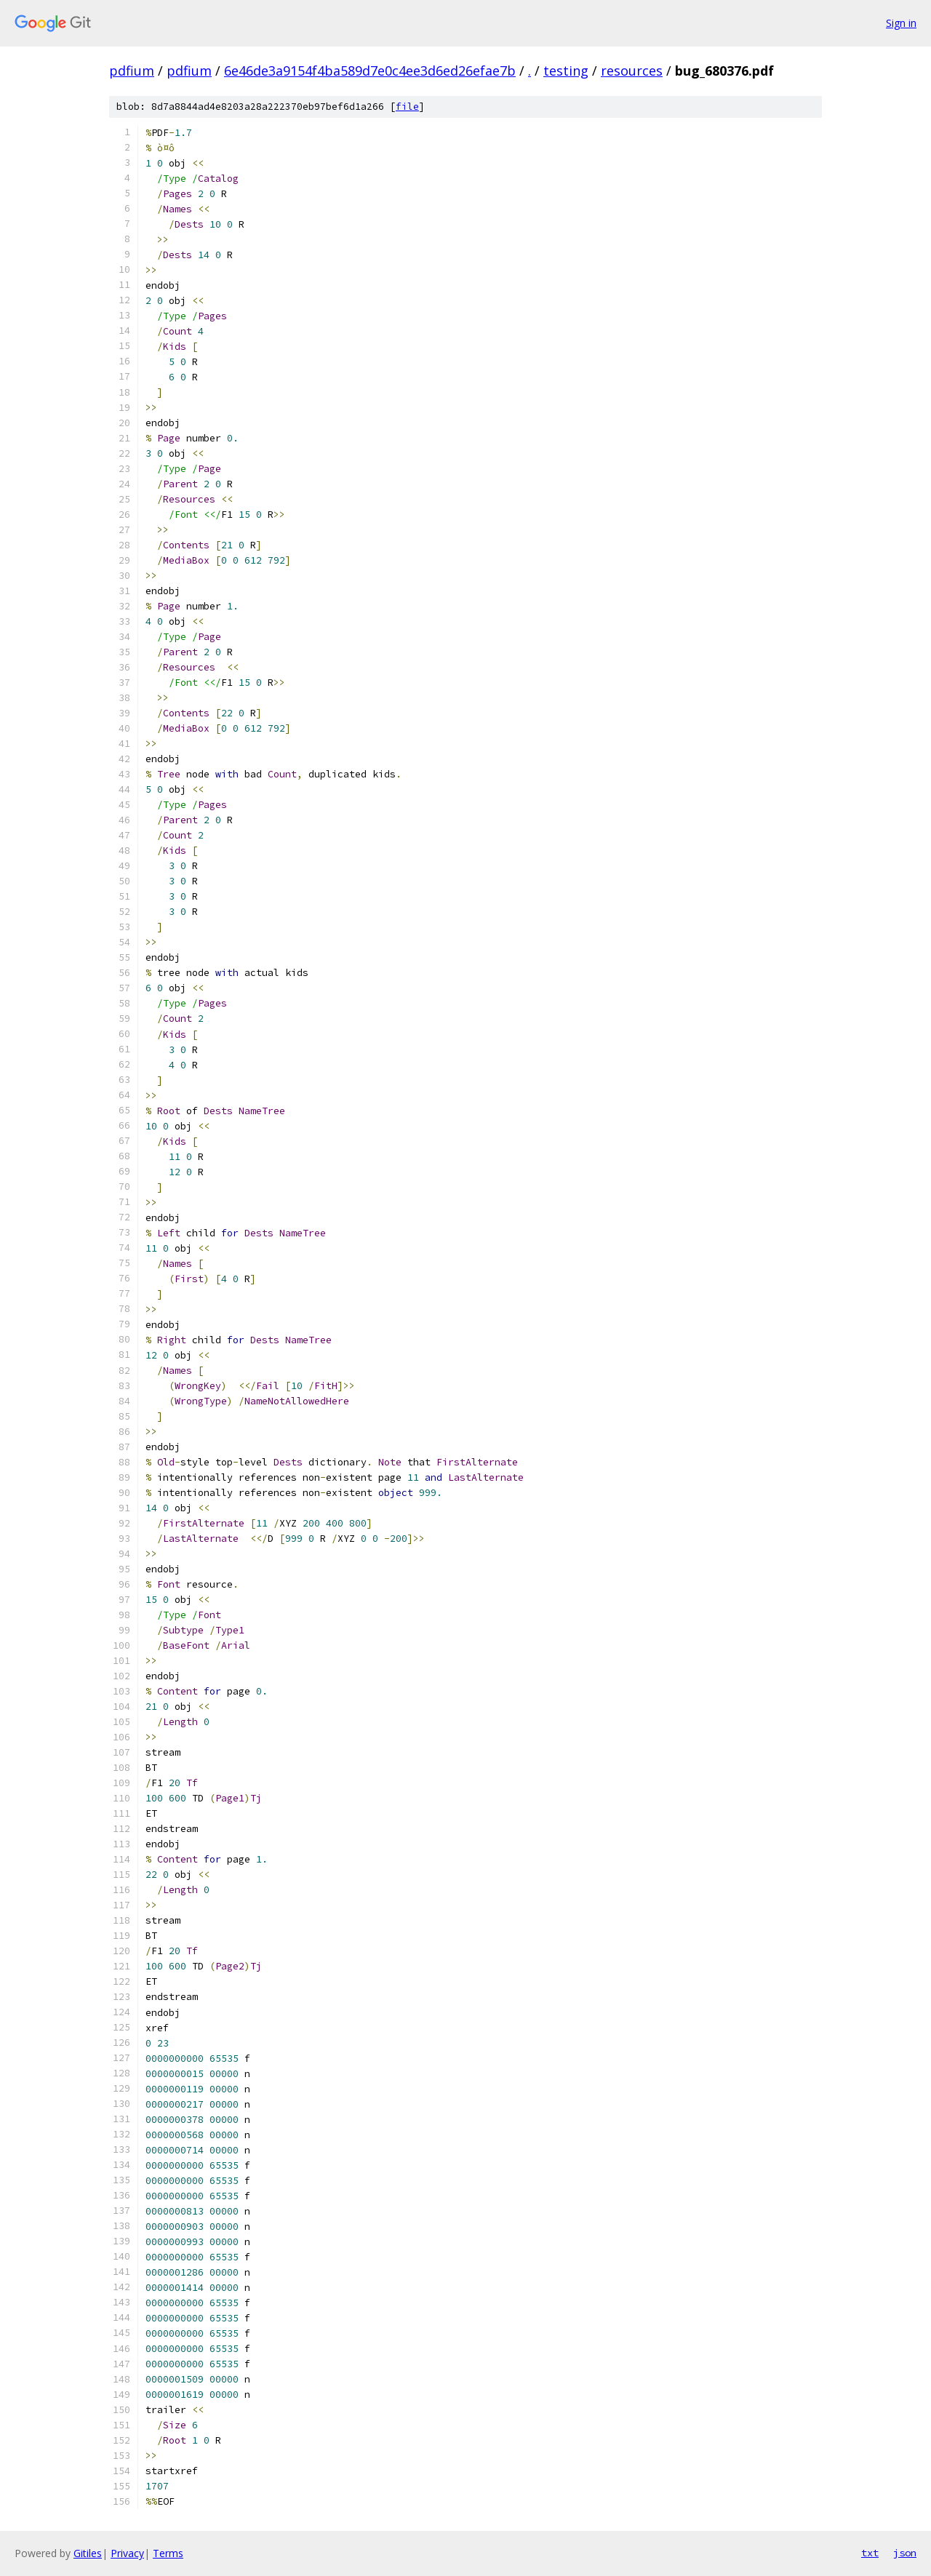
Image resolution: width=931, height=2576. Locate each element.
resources (632, 70)
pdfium (131, 70)
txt (870, 2552)
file (407, 106)
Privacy (127, 2553)
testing (565, 70)
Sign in (901, 23)
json (904, 2552)
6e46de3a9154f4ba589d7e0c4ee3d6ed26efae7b (370, 70)
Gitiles (87, 2553)
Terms (168, 2553)
